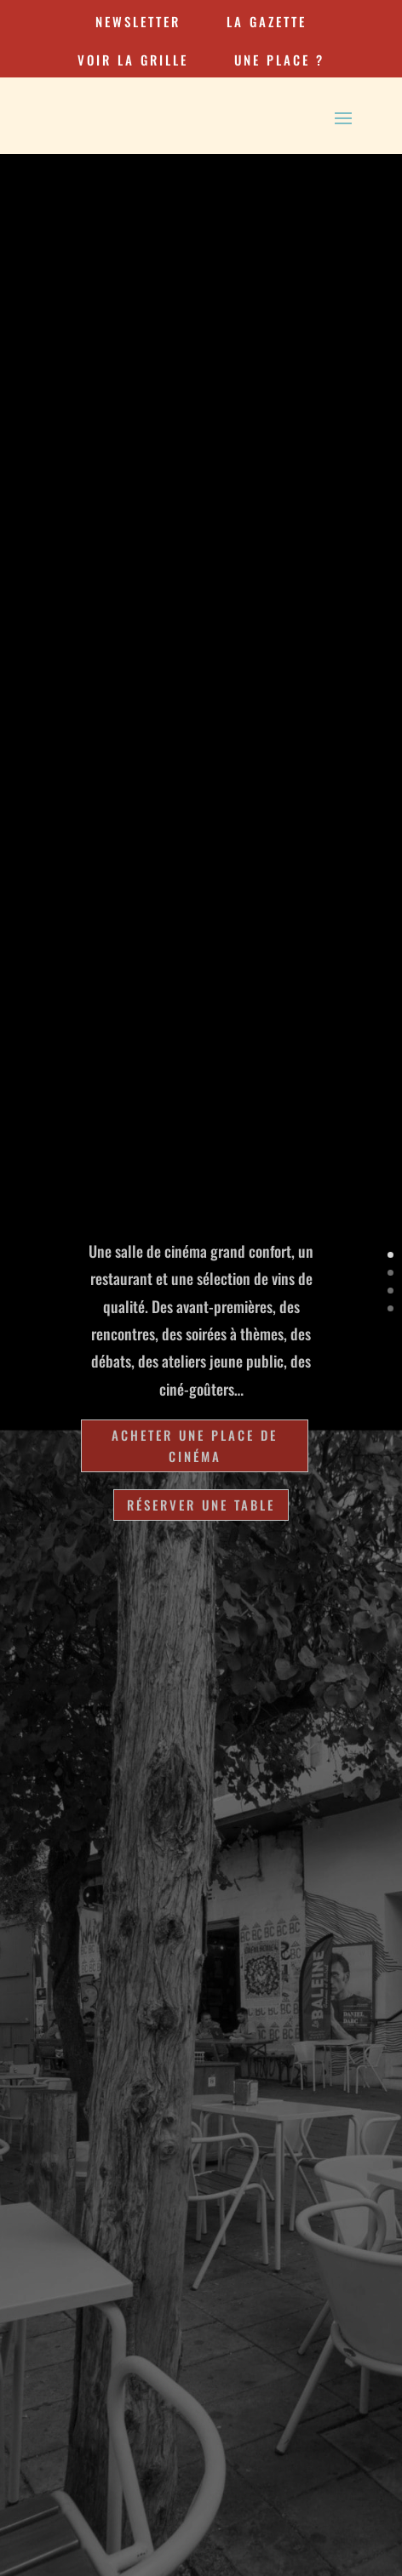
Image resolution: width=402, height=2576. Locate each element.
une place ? (279, 59)
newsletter (138, 21)
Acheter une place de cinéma (195, 1445)
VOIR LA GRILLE (133, 59)
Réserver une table (201, 1504)
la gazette (267, 21)
